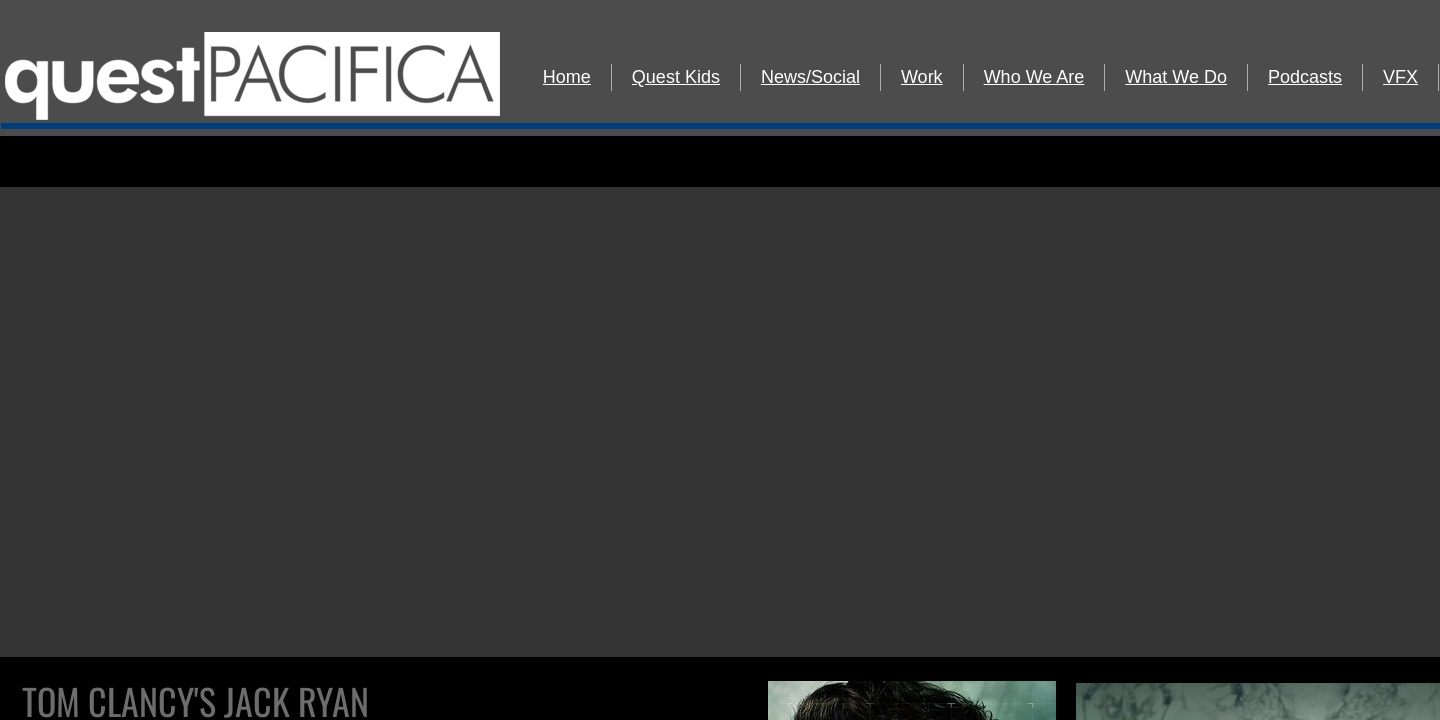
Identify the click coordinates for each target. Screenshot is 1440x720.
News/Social (810, 77)
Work (922, 77)
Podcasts (1305, 77)
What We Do (1176, 77)
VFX (1400, 77)
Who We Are (1034, 77)
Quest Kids (676, 77)
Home (567, 77)
